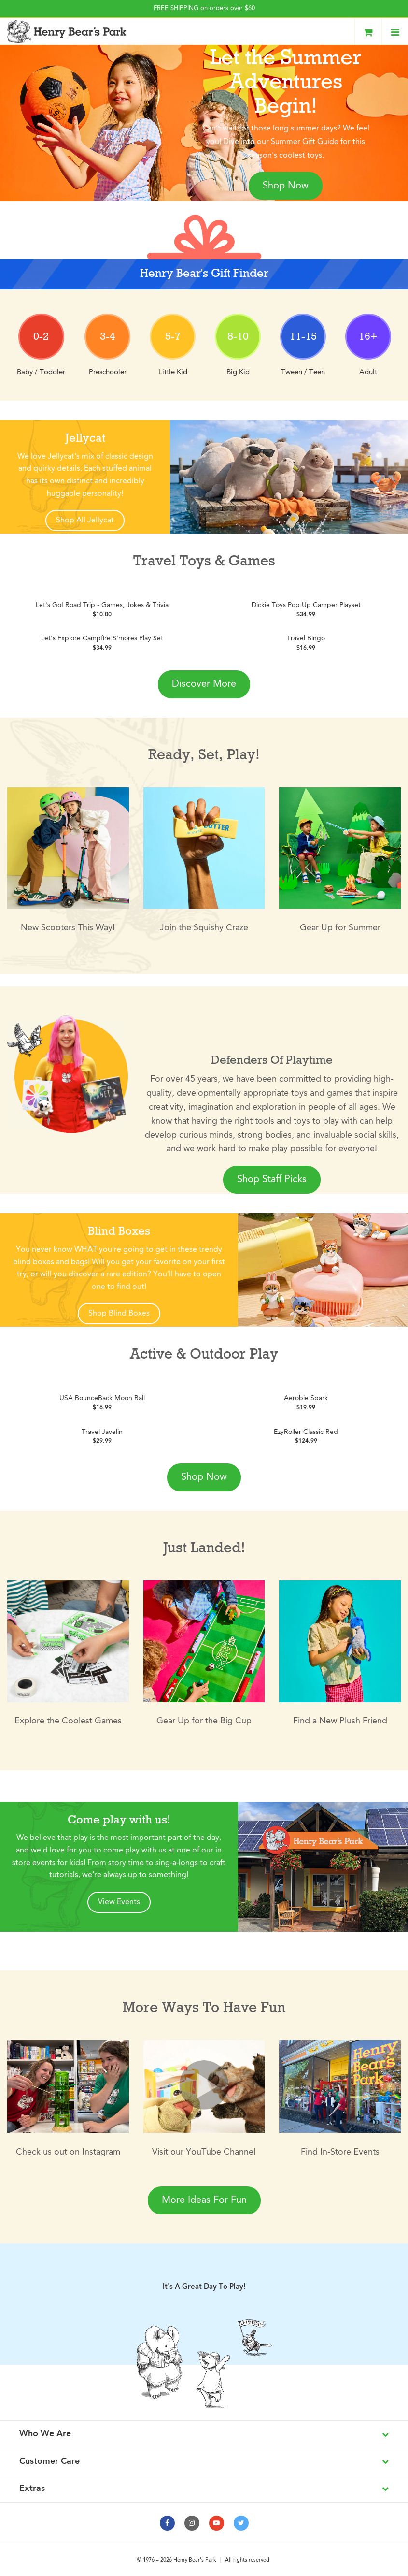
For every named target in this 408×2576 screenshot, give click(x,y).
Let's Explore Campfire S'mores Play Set (102, 638)
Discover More (204, 684)
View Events (119, 1902)
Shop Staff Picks (272, 1180)
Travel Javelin (102, 1432)
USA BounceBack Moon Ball (102, 1398)
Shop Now (286, 185)
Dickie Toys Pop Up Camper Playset (306, 605)
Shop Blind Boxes (119, 1313)
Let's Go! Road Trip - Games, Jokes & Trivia (102, 605)
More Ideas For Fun (204, 2200)
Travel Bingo (306, 638)
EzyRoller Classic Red (306, 1432)
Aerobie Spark (306, 1398)
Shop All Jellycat (85, 520)
